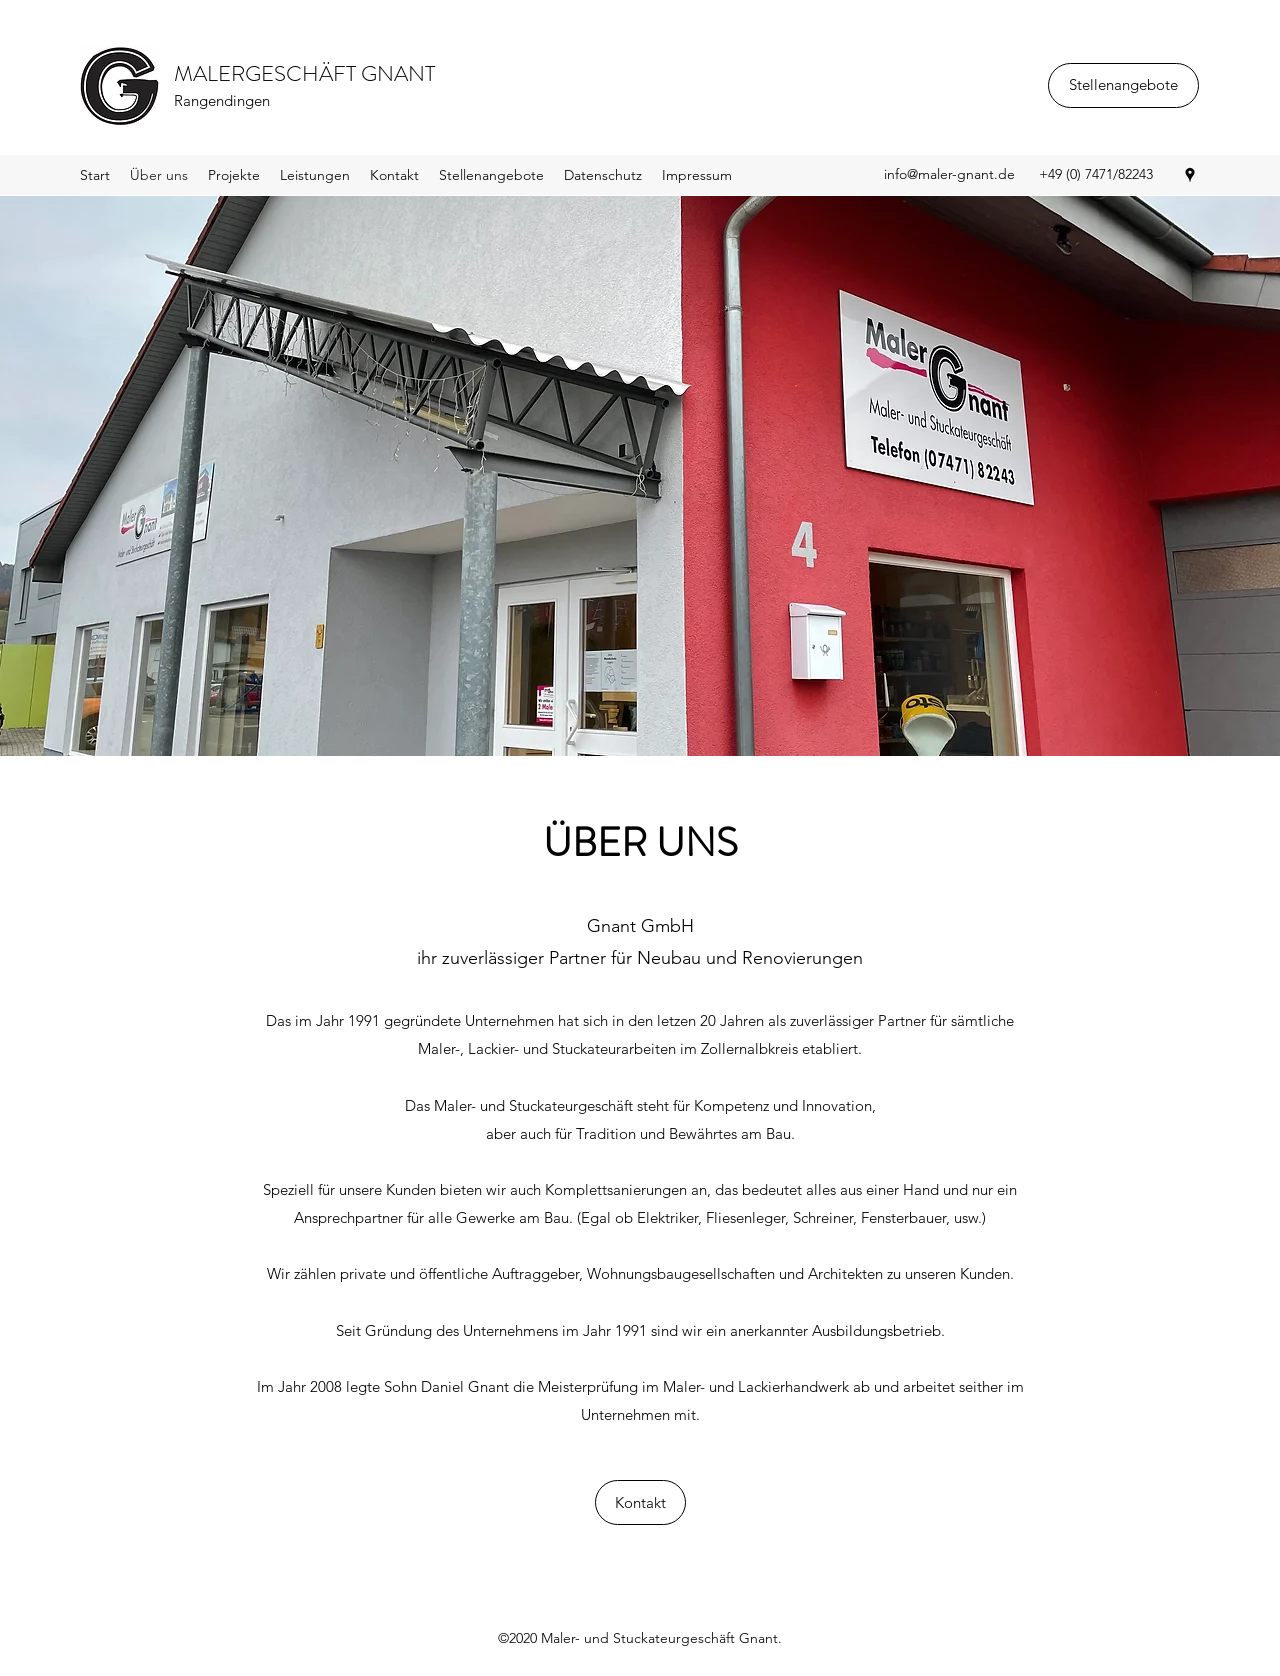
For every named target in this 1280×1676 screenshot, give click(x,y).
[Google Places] (1190, 175)
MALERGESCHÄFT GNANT (304, 73)
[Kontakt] (640, 1502)
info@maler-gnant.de (949, 174)
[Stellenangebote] (1123, 85)
